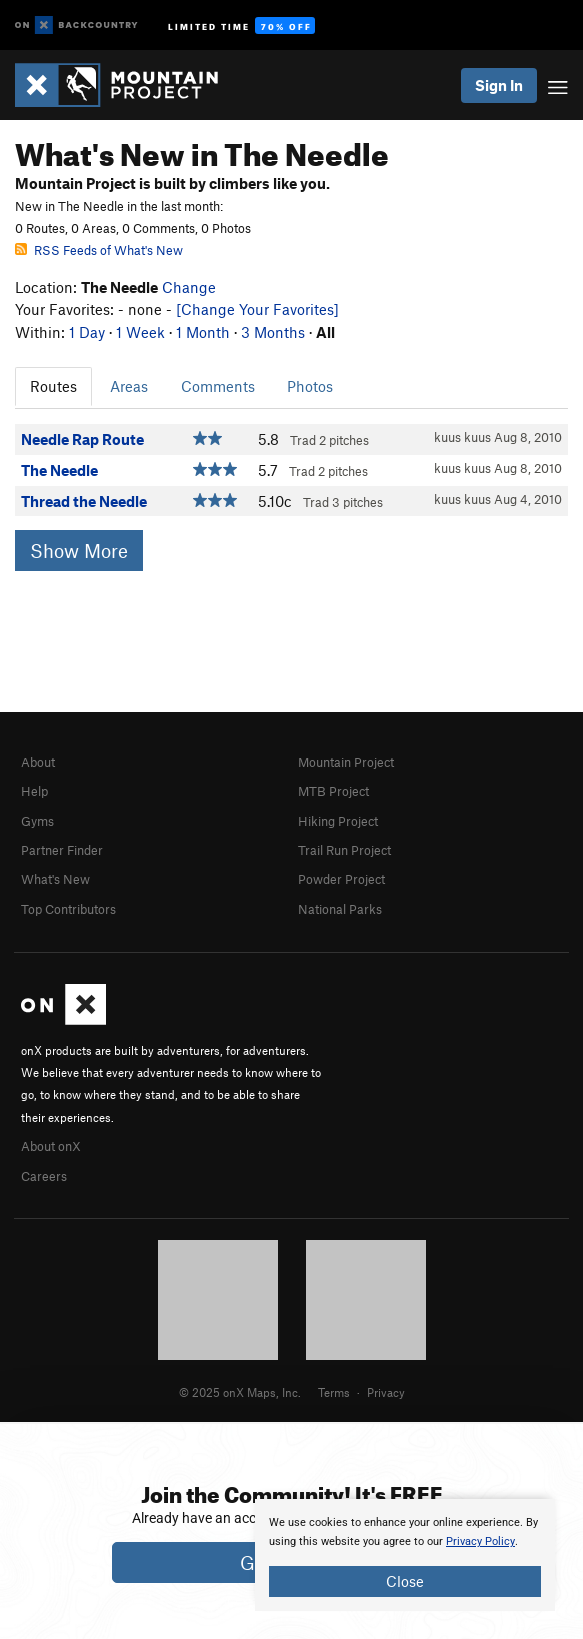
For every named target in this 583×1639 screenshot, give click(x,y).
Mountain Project (346, 762)
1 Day (87, 332)
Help (34, 791)
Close (405, 1581)
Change (189, 287)
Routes (53, 386)
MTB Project (333, 791)
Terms (334, 1392)
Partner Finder (62, 850)
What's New (55, 879)
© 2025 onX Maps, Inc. (240, 1392)
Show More (79, 550)
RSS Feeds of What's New (99, 250)
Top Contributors (68, 909)
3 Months (273, 332)
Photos (310, 386)
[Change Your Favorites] (257, 309)
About (38, 762)
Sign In (499, 85)
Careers (44, 1176)
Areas (129, 386)
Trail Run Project (344, 850)
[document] (405, 1555)
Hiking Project (338, 821)
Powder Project (341, 879)
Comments (218, 386)
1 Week (140, 332)
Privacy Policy (480, 1541)
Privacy (386, 1392)
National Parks (340, 909)
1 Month (203, 332)
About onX (51, 1146)
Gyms (37, 821)
